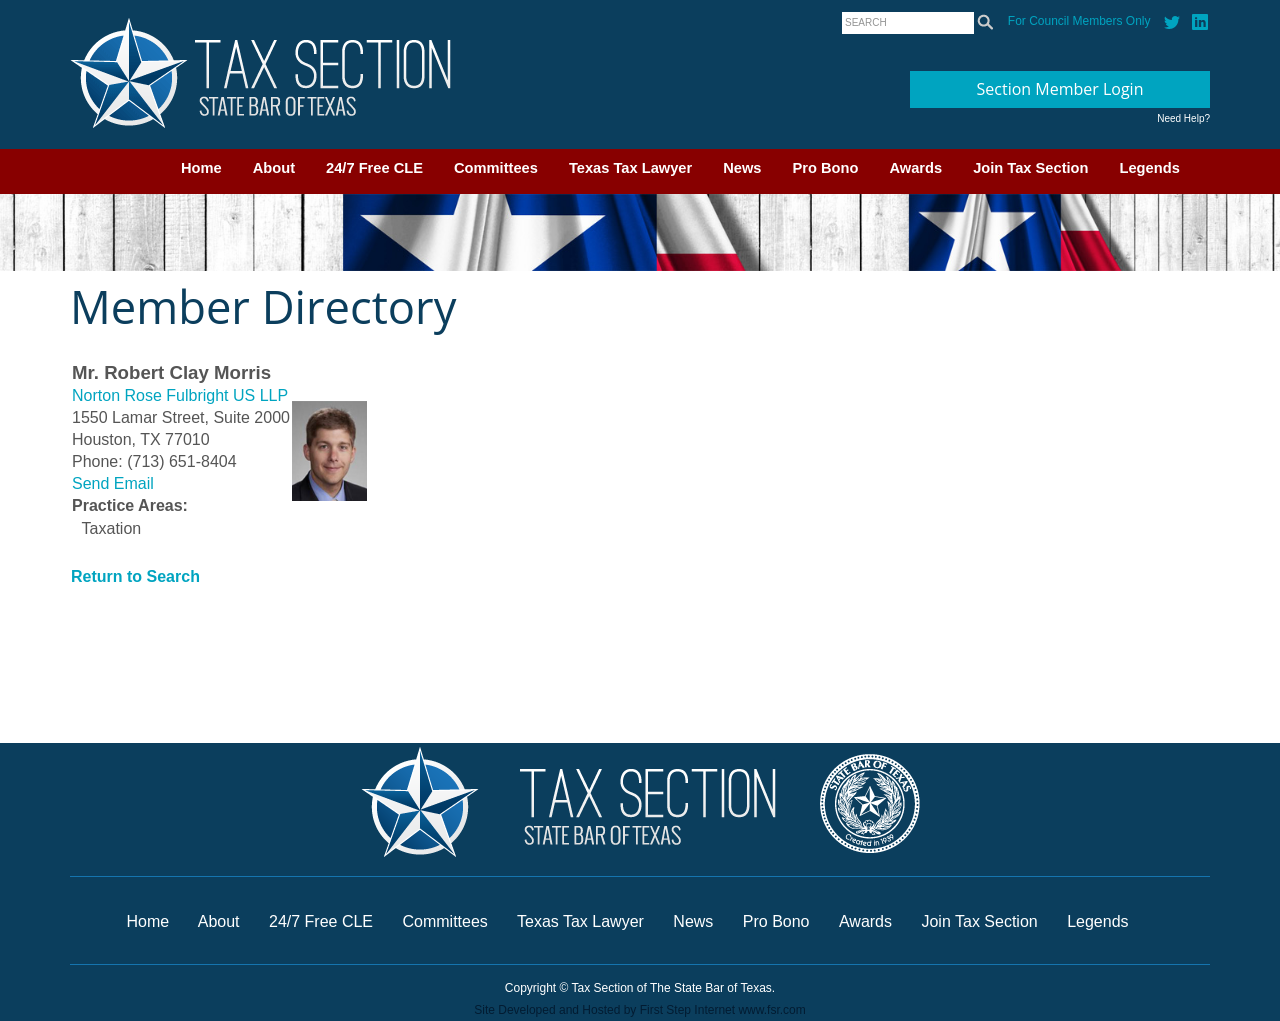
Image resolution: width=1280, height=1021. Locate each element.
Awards (915, 168)
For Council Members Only (1079, 21)
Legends (1150, 168)
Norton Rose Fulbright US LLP (180, 395)
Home (201, 168)
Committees (496, 168)
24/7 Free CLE (374, 168)
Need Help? (1183, 118)
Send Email (113, 483)
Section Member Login (1060, 89)
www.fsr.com (771, 1010)
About (274, 168)
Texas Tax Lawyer (630, 168)
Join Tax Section (1030, 168)
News (742, 168)
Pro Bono (826, 168)
